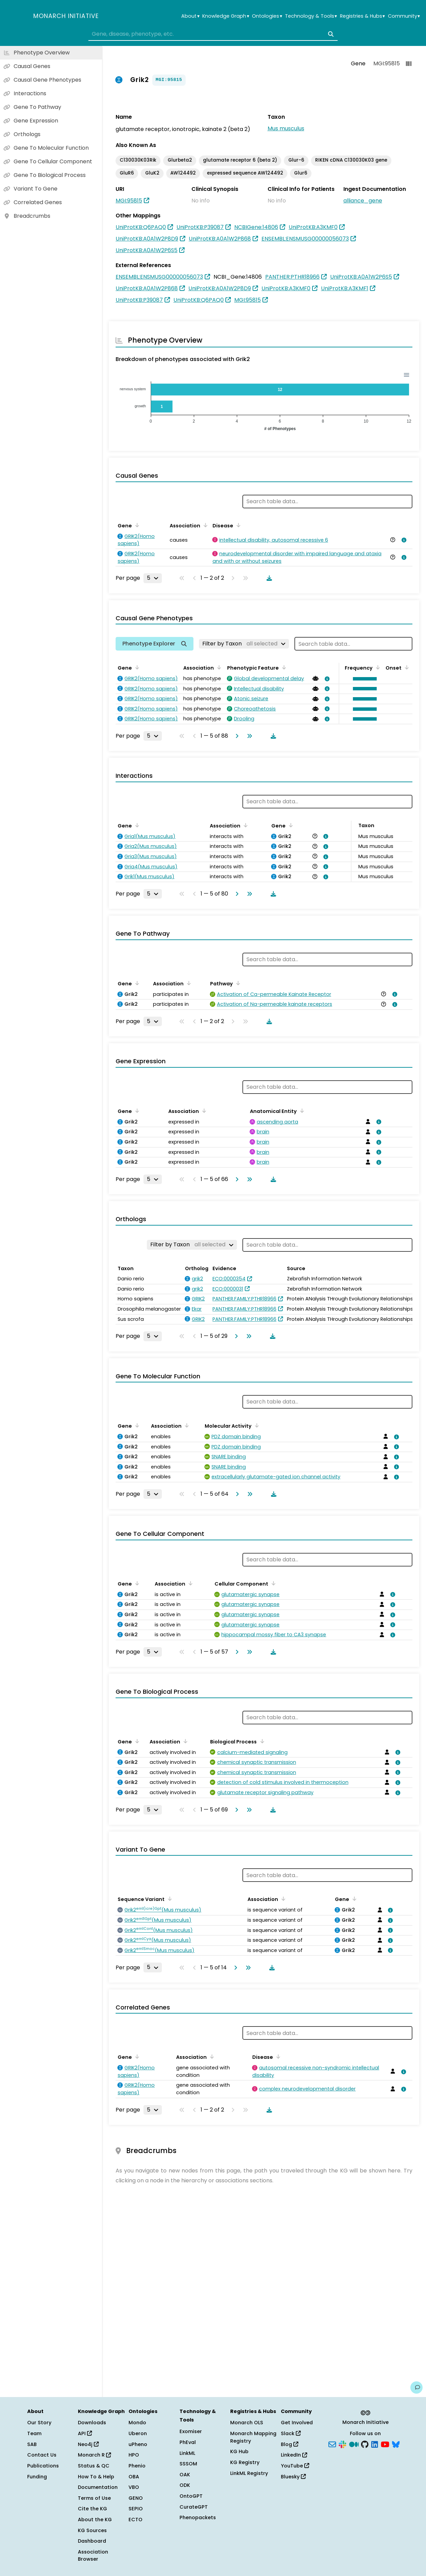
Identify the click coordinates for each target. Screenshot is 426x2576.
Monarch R (94, 2454)
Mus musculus (286, 128)
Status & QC (93, 2465)
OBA (134, 2476)
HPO (134, 2454)
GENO (136, 2498)
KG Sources (92, 2530)
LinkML (187, 2453)
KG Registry (244, 2462)
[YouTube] (385, 2443)
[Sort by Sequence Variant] (169, 1898)
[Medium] (354, 2443)
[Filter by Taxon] (244, 644)
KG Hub (239, 2451)
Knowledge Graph (225, 16)
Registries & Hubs (362, 16)
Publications (43, 2465)
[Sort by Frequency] (377, 667)
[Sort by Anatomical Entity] (301, 1110)
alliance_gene (362, 200)
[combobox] (213, 34)
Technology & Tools (311, 16)
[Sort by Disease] (237, 525)
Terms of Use (94, 2498)
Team (34, 2433)
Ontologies (267, 16)
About (190, 16)
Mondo (137, 2422)
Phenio (137, 2465)
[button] (363, 678)
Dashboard (92, 2541)
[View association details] (402, 540)
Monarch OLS (246, 2422)
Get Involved (297, 2422)
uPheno (138, 2444)
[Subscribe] (332, 2443)
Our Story (39, 2422)
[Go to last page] (248, 736)
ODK (185, 2485)
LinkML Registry (249, 2473)
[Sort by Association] (204, 525)
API (85, 2433)
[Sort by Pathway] (237, 983)
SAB (32, 2444)
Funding (37, 2476)
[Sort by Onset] (406, 667)
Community (404, 16)
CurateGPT (194, 2507)
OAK (185, 2474)
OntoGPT (191, 2496)
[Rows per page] (152, 578)
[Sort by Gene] (136, 525)
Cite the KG (92, 2508)
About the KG (95, 2519)
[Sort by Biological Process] (261, 1741)
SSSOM (188, 2463)
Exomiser (191, 2431)
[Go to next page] (236, 736)
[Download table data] (268, 578)
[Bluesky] (395, 2443)
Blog (289, 2444)
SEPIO (136, 2508)
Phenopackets (198, 2517)
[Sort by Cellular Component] (272, 1583)
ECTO (135, 2519)
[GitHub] (365, 2443)
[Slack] (342, 2443)
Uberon (138, 2433)
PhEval (188, 2442)
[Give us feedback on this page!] (416, 2387)
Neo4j (88, 2444)
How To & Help (96, 2476)
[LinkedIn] (374, 2443)
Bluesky (293, 2476)
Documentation (98, 2487)
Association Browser (93, 2555)
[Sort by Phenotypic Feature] (283, 667)
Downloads (92, 2422)
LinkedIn (294, 2454)
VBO (134, 2487)
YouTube (295, 2465)
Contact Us (41, 2454)
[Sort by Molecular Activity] (256, 1425)
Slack (291, 2433)
